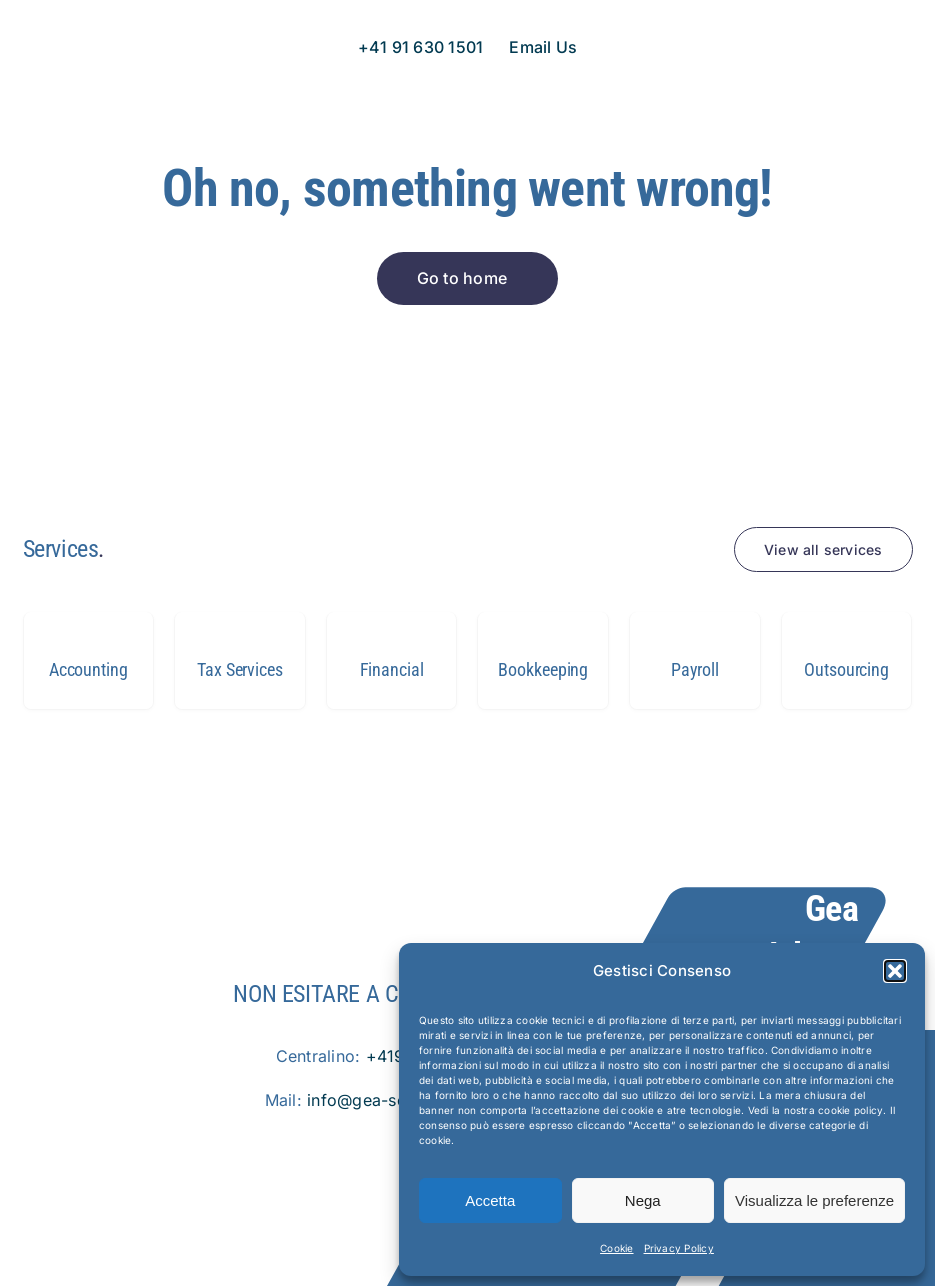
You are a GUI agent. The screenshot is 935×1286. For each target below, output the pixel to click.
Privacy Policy (679, 1248)
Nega (643, 1200)
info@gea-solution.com (397, 1100)
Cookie (616, 1248)
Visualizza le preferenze (814, 1200)
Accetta (490, 1200)
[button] (895, 971)
